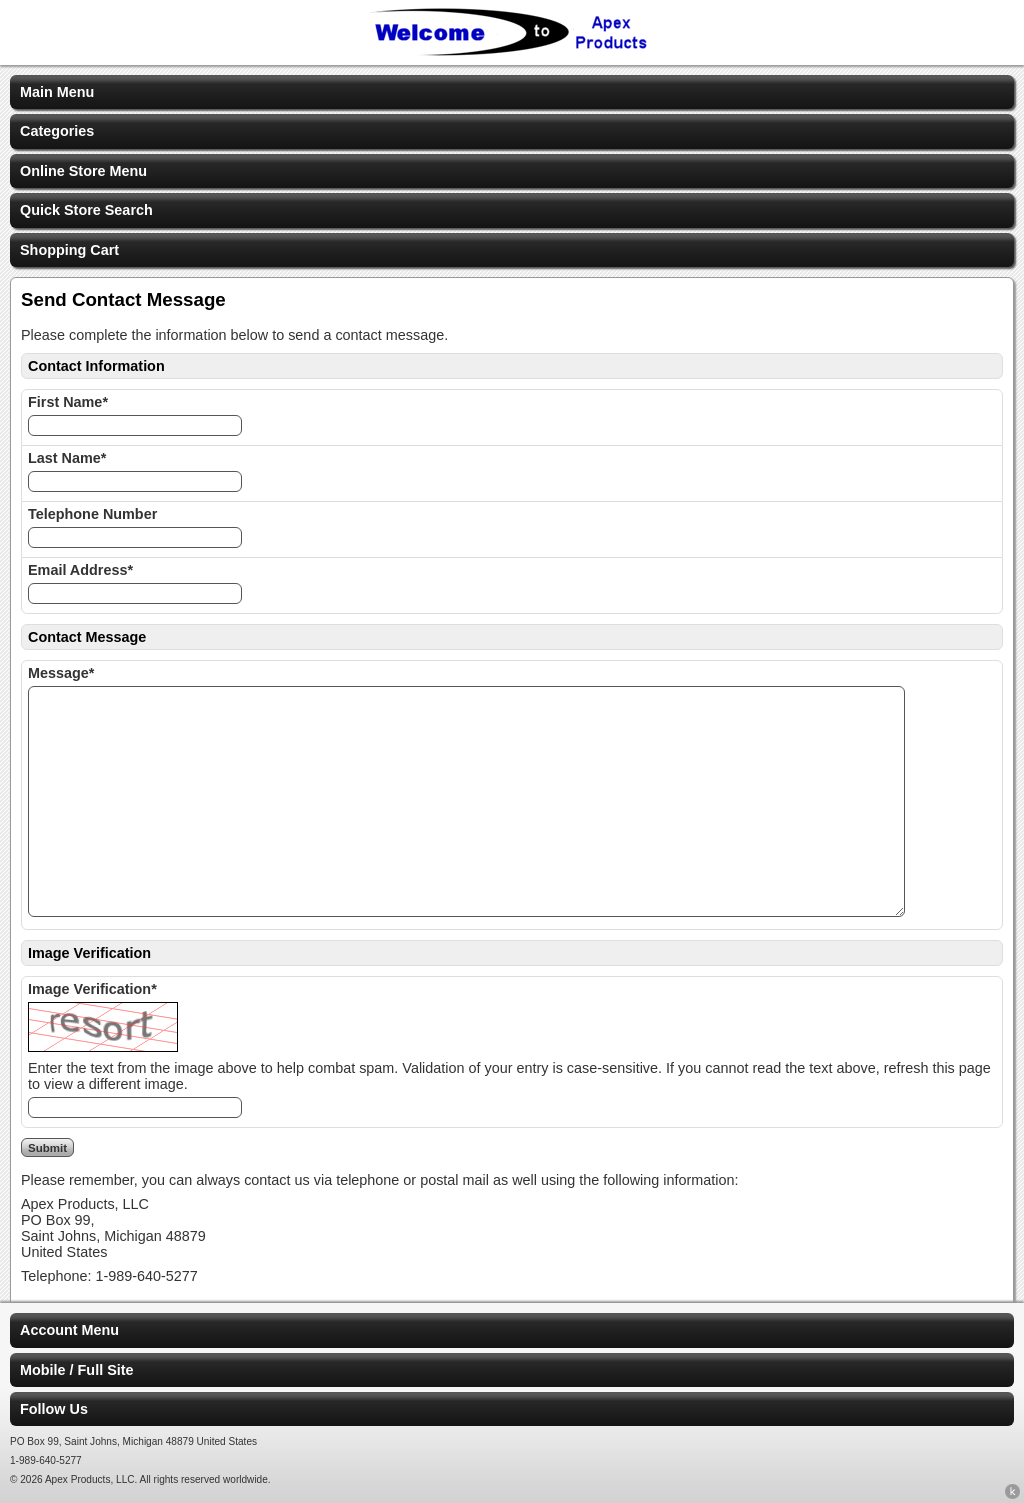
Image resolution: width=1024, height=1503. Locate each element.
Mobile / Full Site (77, 1370)
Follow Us (54, 1409)
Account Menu (69, 1330)
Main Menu (57, 92)
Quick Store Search (86, 210)
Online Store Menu (83, 171)
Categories (57, 131)
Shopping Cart (69, 250)
